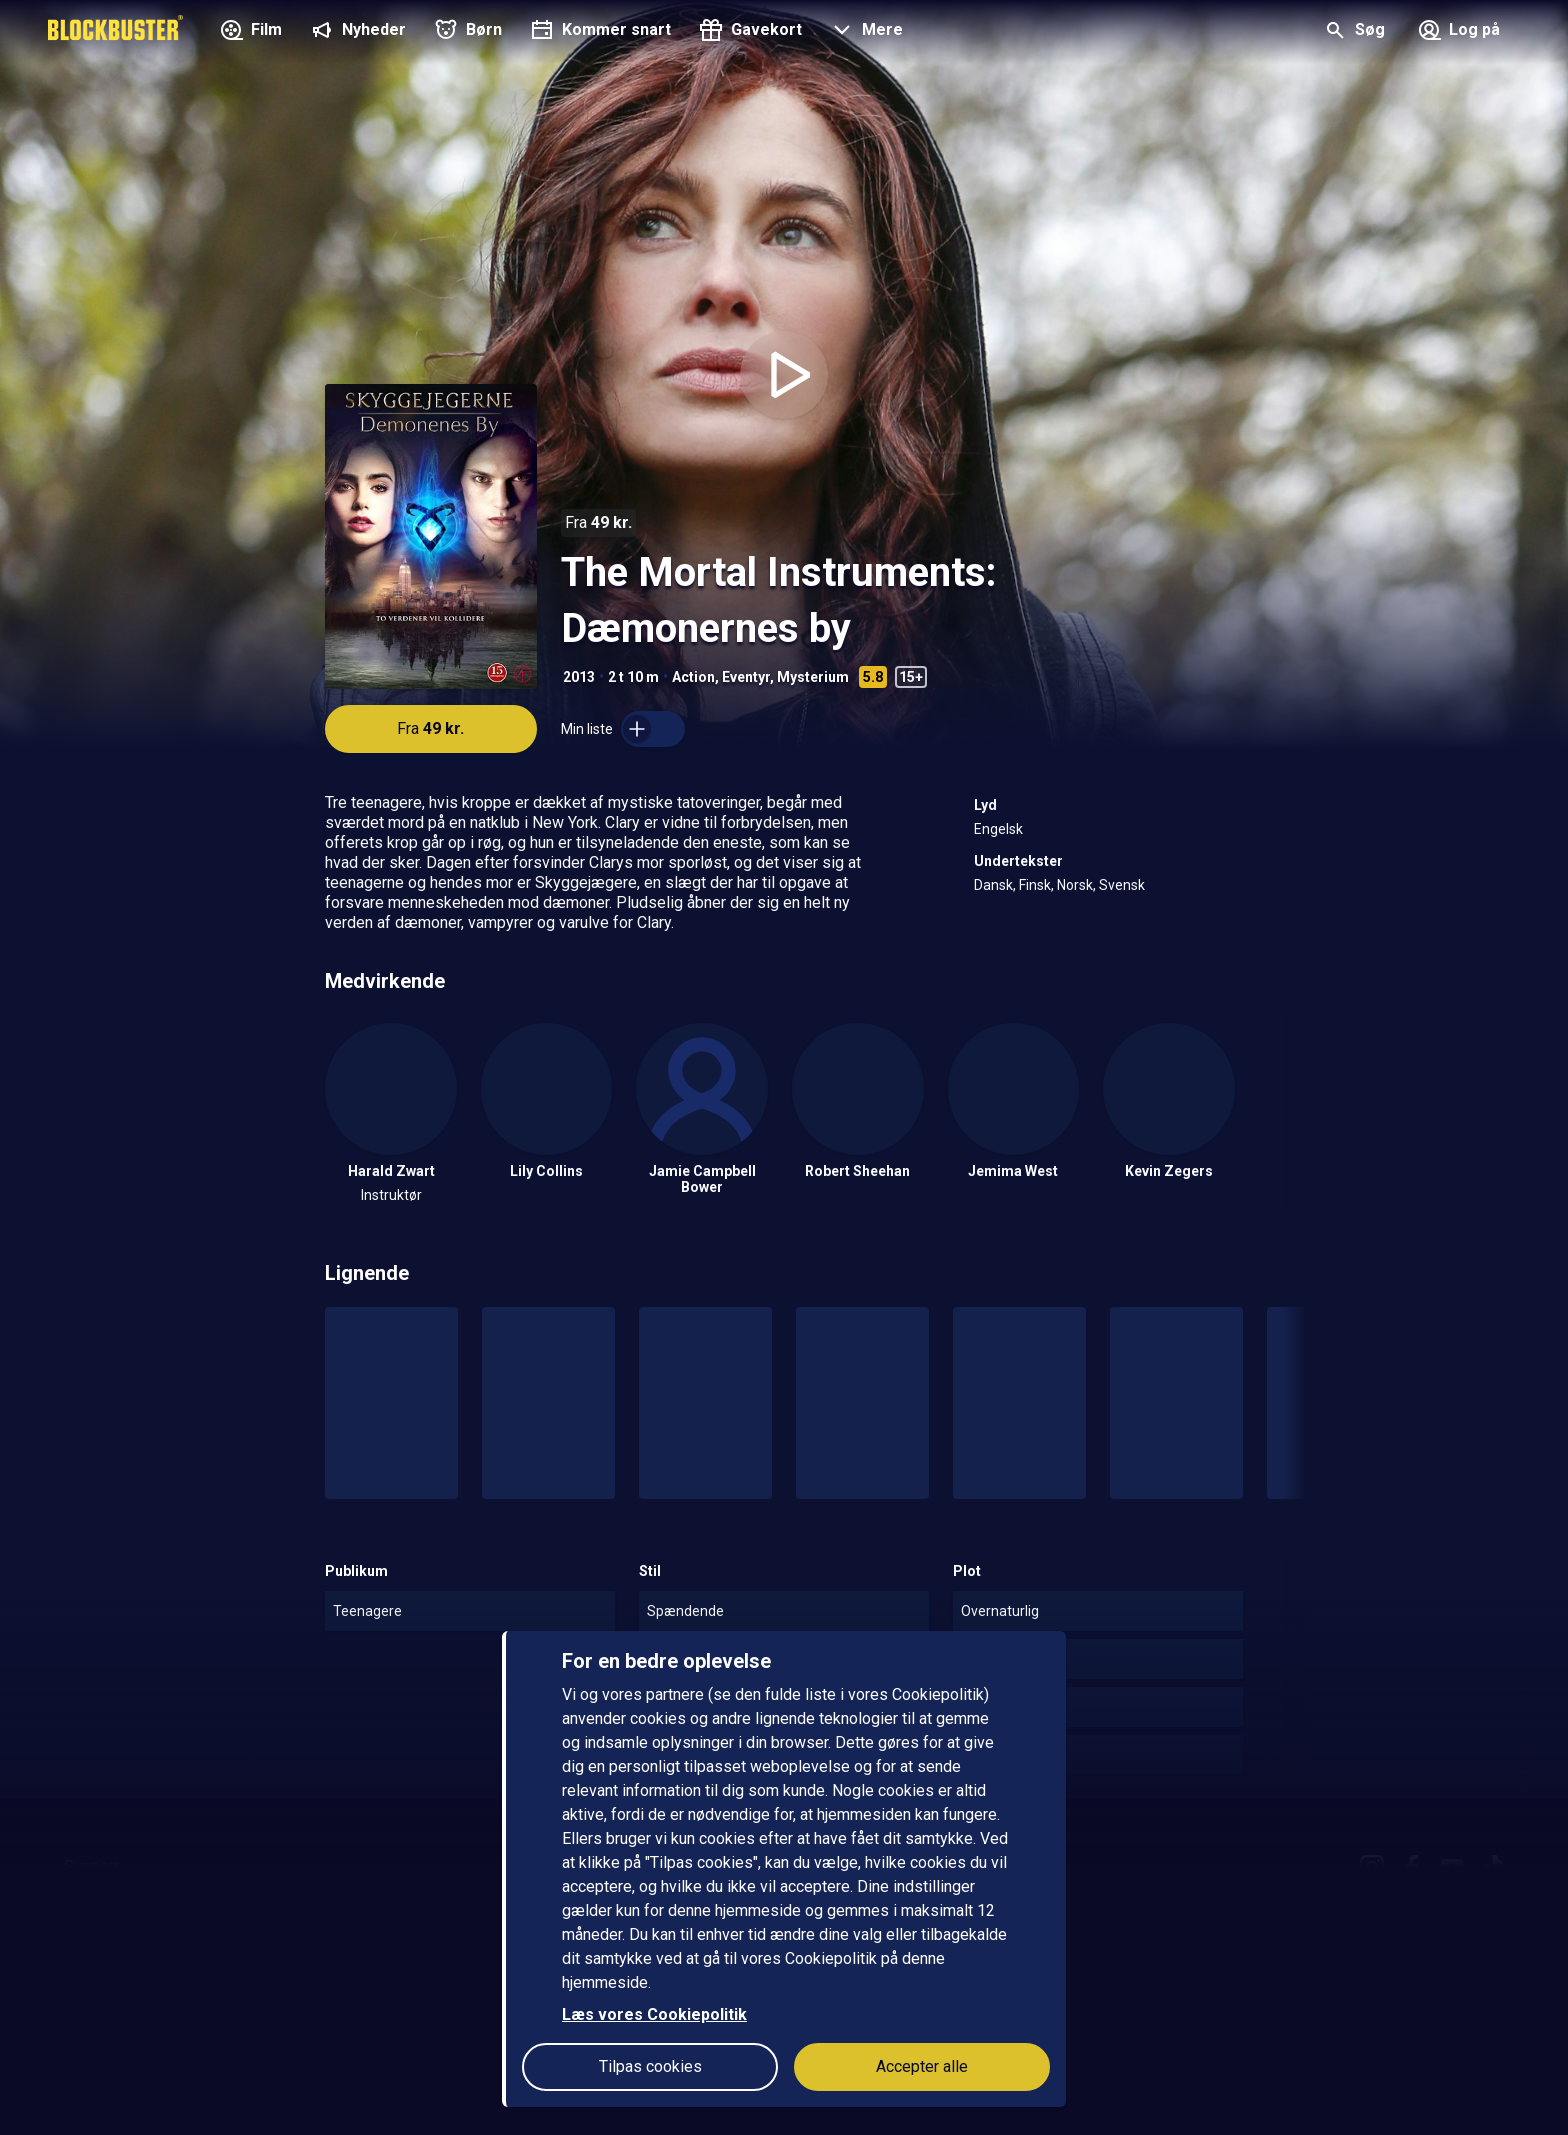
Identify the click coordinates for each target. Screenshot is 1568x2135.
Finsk (1035, 885)
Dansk (993, 885)
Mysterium (813, 677)
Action (693, 677)
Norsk (1075, 885)
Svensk (1122, 885)
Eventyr (746, 677)
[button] (864, 32)
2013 (579, 677)
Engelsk (998, 829)
